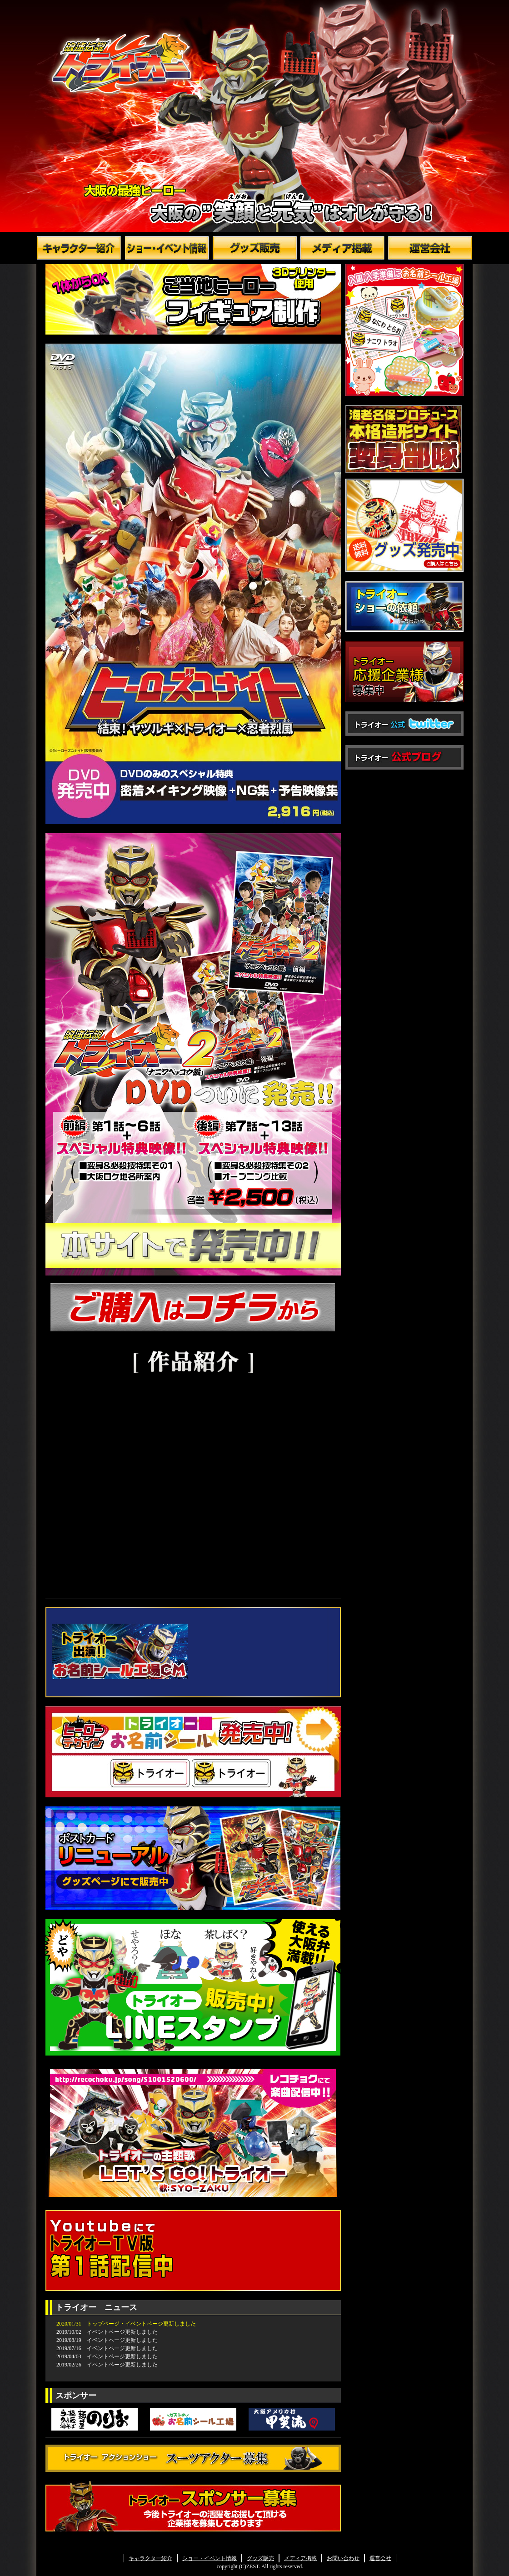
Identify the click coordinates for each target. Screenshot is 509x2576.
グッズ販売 (260, 2558)
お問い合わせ (343, 2558)
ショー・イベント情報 (209, 2558)
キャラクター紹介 (150, 2558)
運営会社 (380, 2558)
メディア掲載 (300, 2558)
